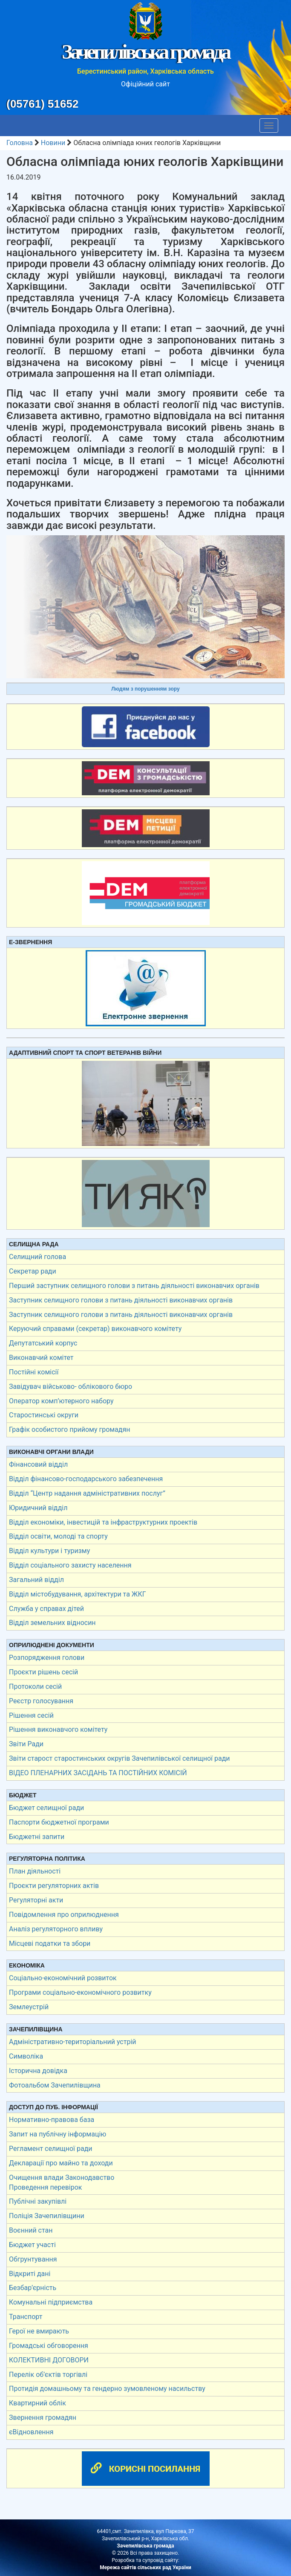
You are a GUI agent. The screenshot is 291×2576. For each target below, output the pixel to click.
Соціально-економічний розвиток (63, 1978)
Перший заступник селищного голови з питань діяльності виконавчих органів (134, 1286)
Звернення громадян (42, 2417)
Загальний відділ (36, 1580)
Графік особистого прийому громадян (69, 1429)
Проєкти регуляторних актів (54, 1886)
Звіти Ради (26, 1744)
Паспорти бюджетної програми (59, 1822)
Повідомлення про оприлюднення (64, 1915)
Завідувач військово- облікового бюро (70, 1386)
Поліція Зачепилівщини (46, 2216)
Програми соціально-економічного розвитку (80, 1992)
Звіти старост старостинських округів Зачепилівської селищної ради (119, 1758)
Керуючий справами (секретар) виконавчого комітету (95, 1329)
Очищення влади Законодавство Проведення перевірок (61, 2182)
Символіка (26, 2056)
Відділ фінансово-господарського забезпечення (86, 1479)
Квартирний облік (37, 2403)
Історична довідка (38, 2071)
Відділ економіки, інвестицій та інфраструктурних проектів (103, 1522)
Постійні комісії (33, 1372)
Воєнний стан (30, 2230)
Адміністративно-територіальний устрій (72, 2042)
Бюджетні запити (36, 1837)
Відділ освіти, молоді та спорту (58, 1536)
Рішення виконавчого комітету (58, 1729)
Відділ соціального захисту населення (70, 1565)
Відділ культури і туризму (49, 1551)
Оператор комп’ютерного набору (61, 1401)
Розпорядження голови (46, 1658)
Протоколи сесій (35, 1686)
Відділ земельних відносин (52, 1623)
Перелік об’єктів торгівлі (48, 2374)
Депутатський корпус (43, 1343)
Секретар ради (32, 1271)
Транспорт (25, 2317)
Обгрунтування (33, 2259)
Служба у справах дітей (46, 1609)
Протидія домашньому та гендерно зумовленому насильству (107, 2389)
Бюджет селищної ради (46, 1808)
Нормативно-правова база (51, 2120)
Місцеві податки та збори (49, 1943)
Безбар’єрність (32, 2288)
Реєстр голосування (41, 1701)
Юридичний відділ (38, 1508)
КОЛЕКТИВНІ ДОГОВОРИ (49, 2360)
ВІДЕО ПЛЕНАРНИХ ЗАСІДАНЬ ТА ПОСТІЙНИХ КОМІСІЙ (98, 1773)
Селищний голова (37, 1257)
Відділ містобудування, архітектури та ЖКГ (77, 1594)
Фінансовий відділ (38, 1464)
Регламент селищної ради (50, 2149)
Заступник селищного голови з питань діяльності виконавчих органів (121, 1300)
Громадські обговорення (48, 2346)
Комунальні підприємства (50, 2302)
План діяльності (35, 1871)
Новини (53, 143)
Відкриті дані (29, 2274)
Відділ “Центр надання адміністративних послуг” (87, 1493)
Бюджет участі (32, 2245)
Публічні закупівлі (37, 2201)
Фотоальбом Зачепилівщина (55, 2085)
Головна (19, 143)
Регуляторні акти (36, 1900)
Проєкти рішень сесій (43, 1672)
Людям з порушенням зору (145, 689)
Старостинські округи (43, 1415)
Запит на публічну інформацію (57, 2134)
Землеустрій (29, 2007)
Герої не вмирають (39, 2331)
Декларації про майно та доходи (61, 2163)
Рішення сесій (31, 1715)
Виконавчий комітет (41, 1358)
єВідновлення (31, 2432)
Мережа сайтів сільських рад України (145, 2567)
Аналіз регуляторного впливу (56, 1929)
